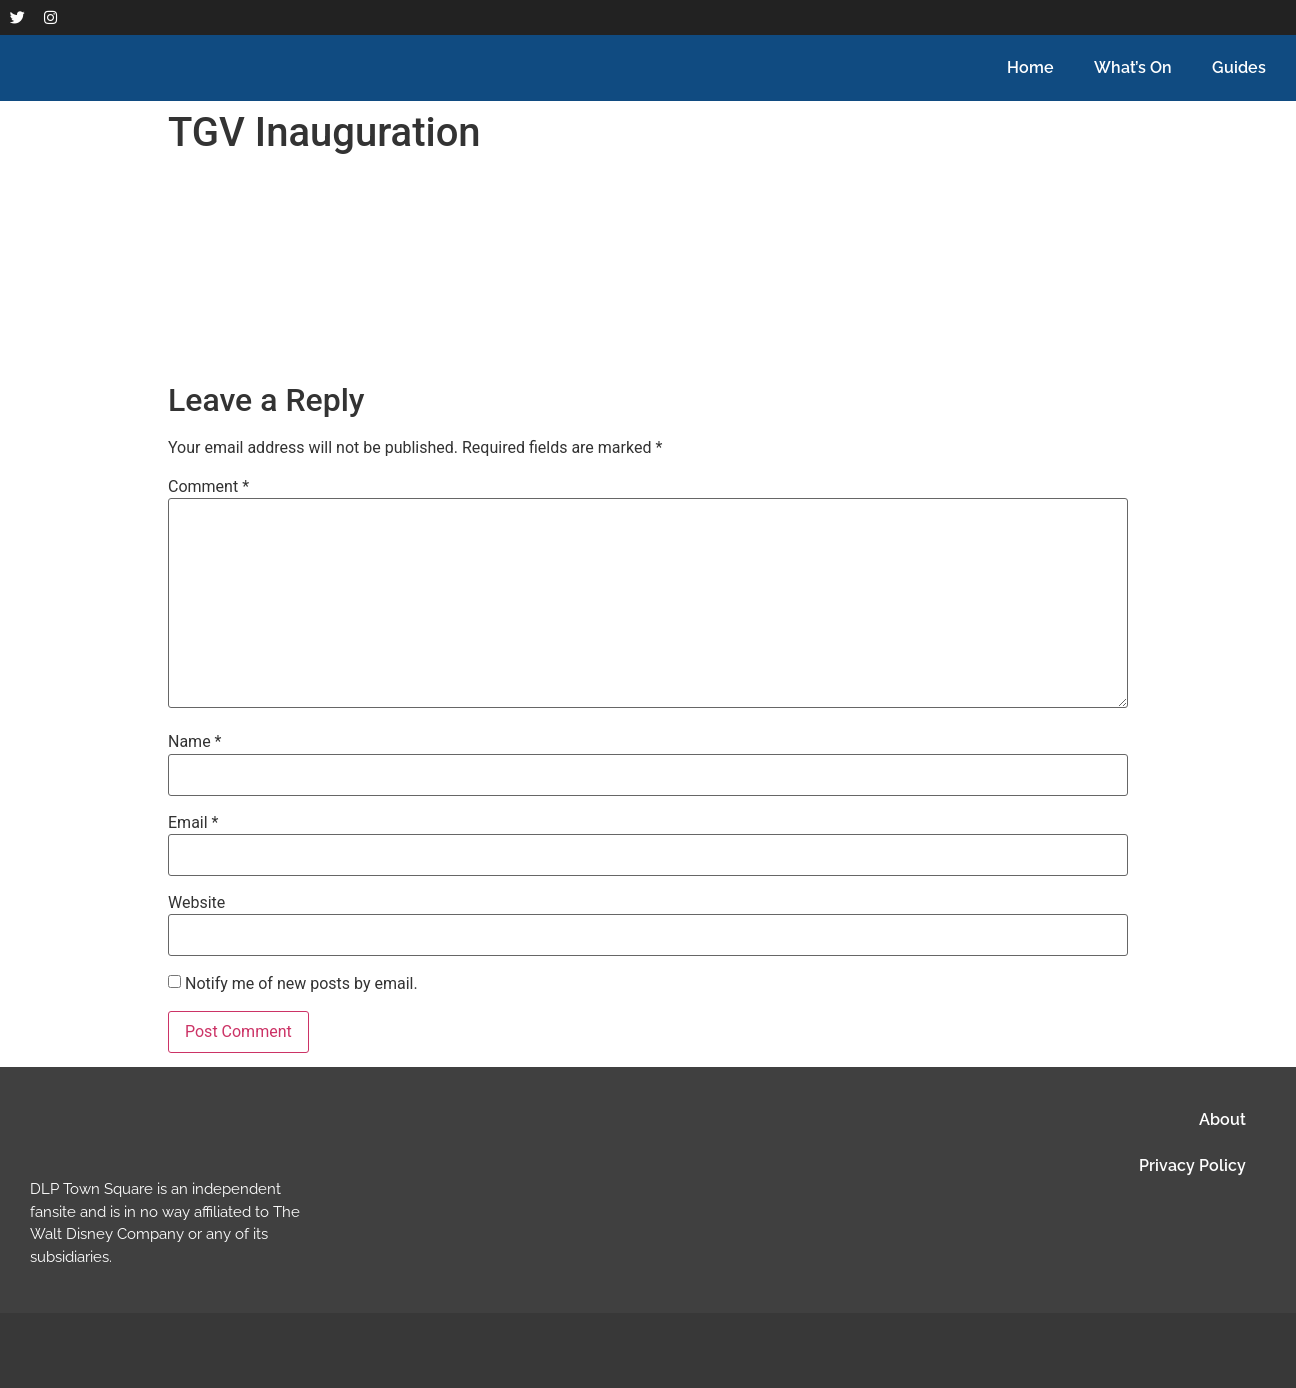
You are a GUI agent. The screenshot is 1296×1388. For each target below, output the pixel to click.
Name (195, 742)
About (1222, 1119)
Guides (1239, 67)
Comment (208, 487)
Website (196, 903)
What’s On (1133, 67)
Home (1030, 67)
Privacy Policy (1192, 1165)
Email (193, 823)
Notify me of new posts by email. (301, 983)
